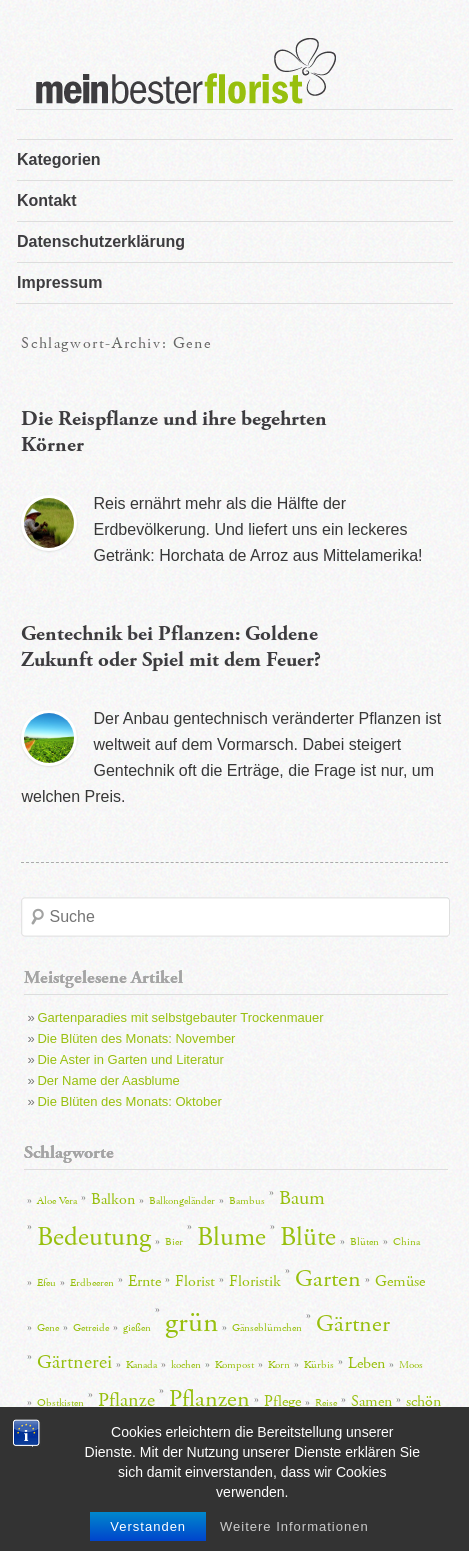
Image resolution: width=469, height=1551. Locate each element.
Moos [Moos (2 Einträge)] (411, 1365)
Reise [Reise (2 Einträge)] (326, 1403)
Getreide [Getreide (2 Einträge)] (91, 1328)
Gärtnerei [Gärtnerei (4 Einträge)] (74, 1362)
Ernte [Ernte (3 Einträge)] (144, 1281)
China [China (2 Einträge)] (406, 1242)
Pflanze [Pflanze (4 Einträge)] (126, 1400)
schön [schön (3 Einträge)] (423, 1401)
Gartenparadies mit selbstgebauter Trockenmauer (180, 1017)
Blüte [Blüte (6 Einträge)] (308, 1237)
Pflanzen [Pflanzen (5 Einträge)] (209, 1399)
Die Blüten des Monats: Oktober (129, 1101)
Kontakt (47, 200)
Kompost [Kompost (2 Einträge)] (234, 1365)
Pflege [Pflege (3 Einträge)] (282, 1401)
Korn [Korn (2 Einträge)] (279, 1365)
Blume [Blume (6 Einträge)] (231, 1237)
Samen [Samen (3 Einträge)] (371, 1401)
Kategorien (59, 159)
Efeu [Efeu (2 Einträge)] (46, 1283)
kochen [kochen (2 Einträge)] (186, 1365)
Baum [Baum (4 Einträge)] (302, 1198)
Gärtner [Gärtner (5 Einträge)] (353, 1324)
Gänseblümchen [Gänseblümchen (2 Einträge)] (267, 1328)
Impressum (59, 282)
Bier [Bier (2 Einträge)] (174, 1242)
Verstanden (148, 1526)
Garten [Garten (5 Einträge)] (328, 1279)
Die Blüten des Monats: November (136, 1038)
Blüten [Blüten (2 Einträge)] (364, 1242)
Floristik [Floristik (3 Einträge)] (255, 1281)
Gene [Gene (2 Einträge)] (48, 1328)
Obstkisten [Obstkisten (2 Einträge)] (60, 1403)
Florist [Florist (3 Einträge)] (195, 1281)
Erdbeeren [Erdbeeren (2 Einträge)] (92, 1283)
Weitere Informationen (294, 1526)
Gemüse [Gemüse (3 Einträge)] (400, 1281)
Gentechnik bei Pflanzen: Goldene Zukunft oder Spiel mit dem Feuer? (171, 647)
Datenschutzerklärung (101, 241)
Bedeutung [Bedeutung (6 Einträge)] (94, 1237)
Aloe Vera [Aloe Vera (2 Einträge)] (57, 1201)
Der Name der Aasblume (108, 1080)
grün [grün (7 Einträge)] (191, 1322)
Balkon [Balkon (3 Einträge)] (113, 1199)
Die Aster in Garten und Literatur (130, 1059)
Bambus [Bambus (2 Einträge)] (247, 1201)
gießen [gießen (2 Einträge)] (137, 1328)
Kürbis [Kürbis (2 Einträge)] (319, 1365)
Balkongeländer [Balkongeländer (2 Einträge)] (182, 1201)
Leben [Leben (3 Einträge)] (366, 1363)
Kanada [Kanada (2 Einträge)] (141, 1365)
